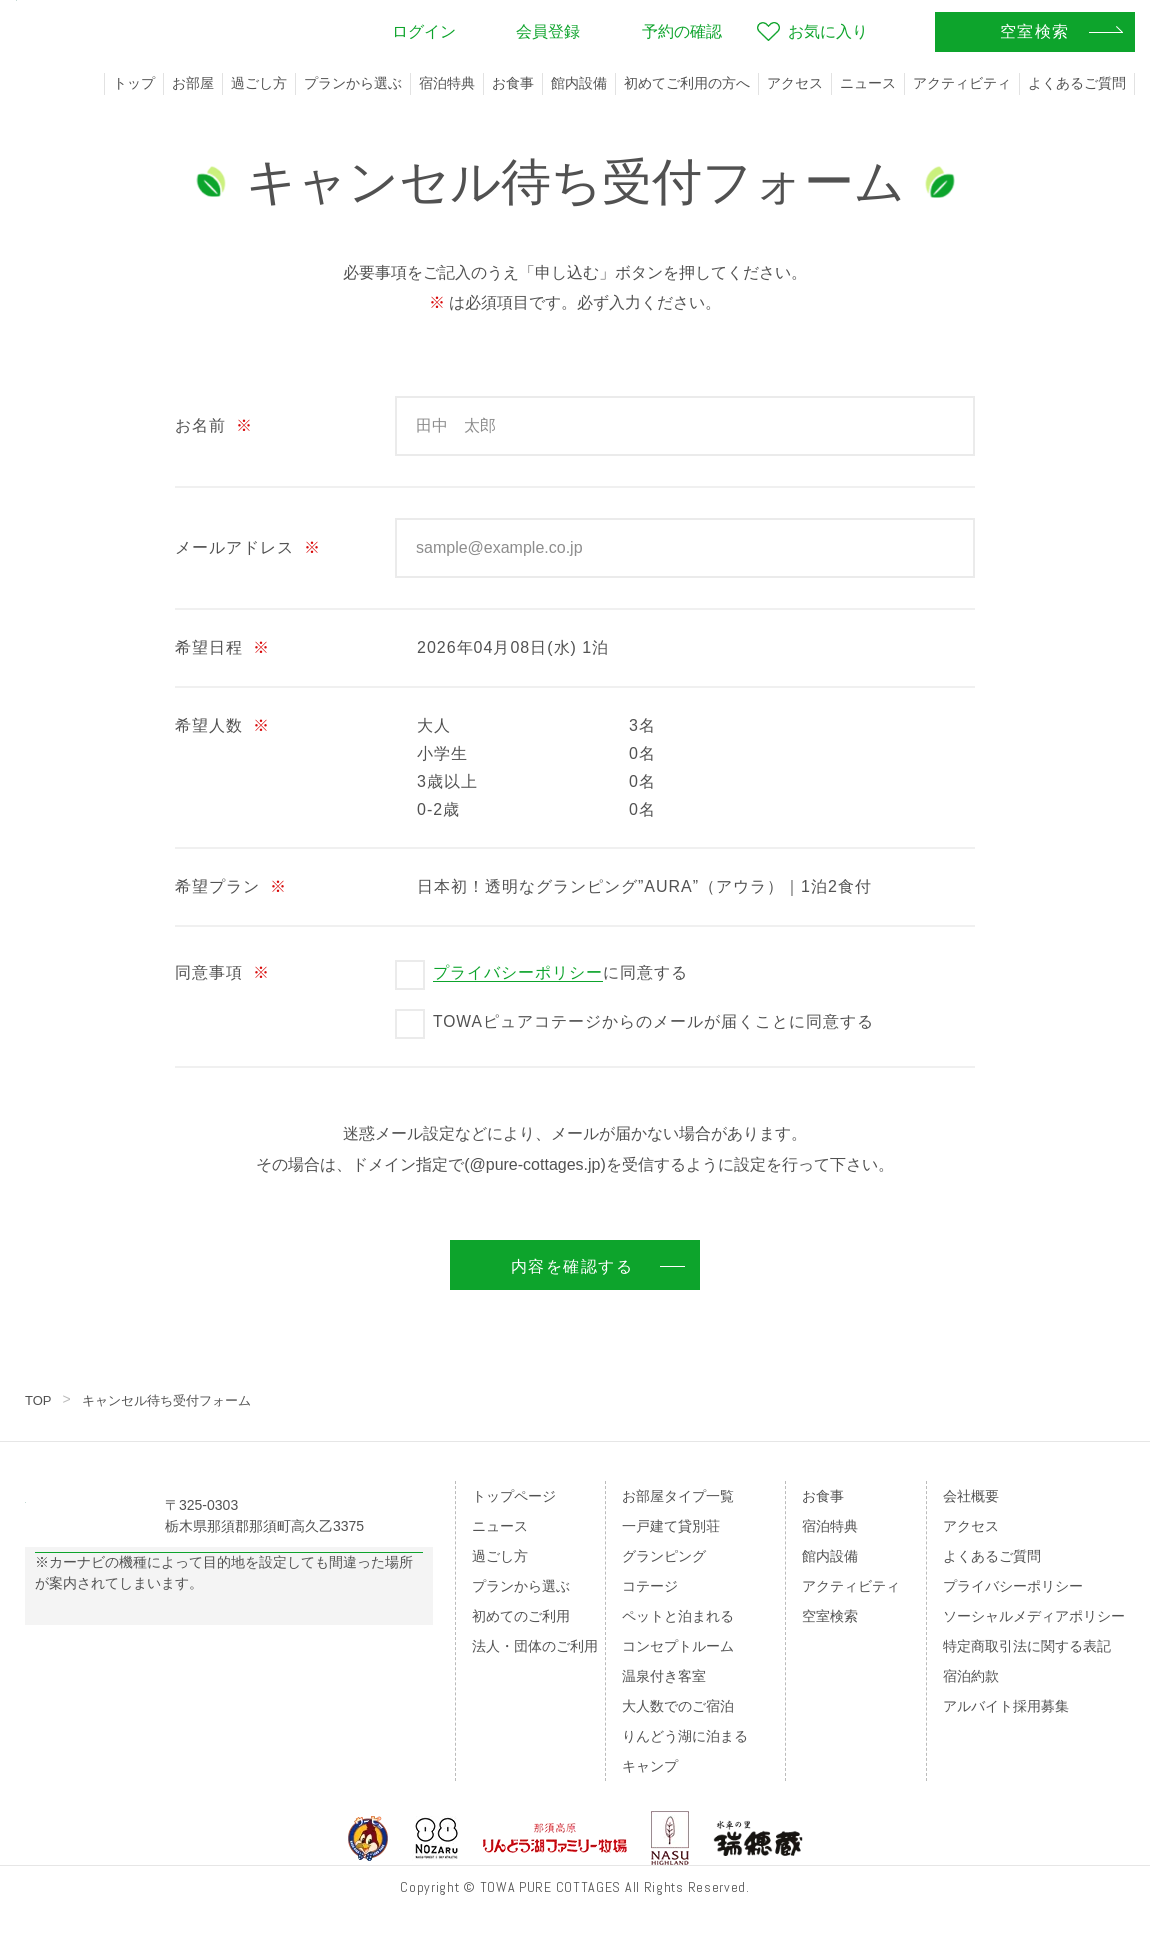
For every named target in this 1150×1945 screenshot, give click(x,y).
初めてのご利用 (521, 1616)
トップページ (514, 1496)
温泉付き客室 (664, 1676)
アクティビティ (962, 83)
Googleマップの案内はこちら (229, 1602)
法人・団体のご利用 (535, 1646)
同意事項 (222, 972)
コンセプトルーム (678, 1646)
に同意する (560, 973)
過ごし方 (259, 83)
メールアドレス (248, 547)
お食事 (513, 83)
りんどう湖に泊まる (685, 1736)
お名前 (214, 425)
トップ (134, 83)
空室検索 (830, 1616)
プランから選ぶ (353, 83)
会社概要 (971, 1496)
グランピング (664, 1556)
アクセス (795, 83)
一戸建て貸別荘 (671, 1526)
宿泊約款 (971, 1676)
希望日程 (222, 647)
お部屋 (193, 83)
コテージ (650, 1586)
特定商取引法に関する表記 (1027, 1646)
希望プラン (231, 886)
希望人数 (222, 725)
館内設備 (579, 83)
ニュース (868, 83)
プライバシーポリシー (518, 972)
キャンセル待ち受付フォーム (175, 1400)
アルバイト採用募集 (1006, 1706)
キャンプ (650, 1766)
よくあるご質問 (1077, 83)
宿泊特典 (447, 83)
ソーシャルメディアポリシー (1034, 1616)
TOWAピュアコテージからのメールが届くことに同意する (653, 1021)
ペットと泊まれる (678, 1616)
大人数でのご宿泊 (678, 1706)
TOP (39, 1400)
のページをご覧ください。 (163, 1685)
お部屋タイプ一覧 (678, 1496)
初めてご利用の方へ (687, 83)
